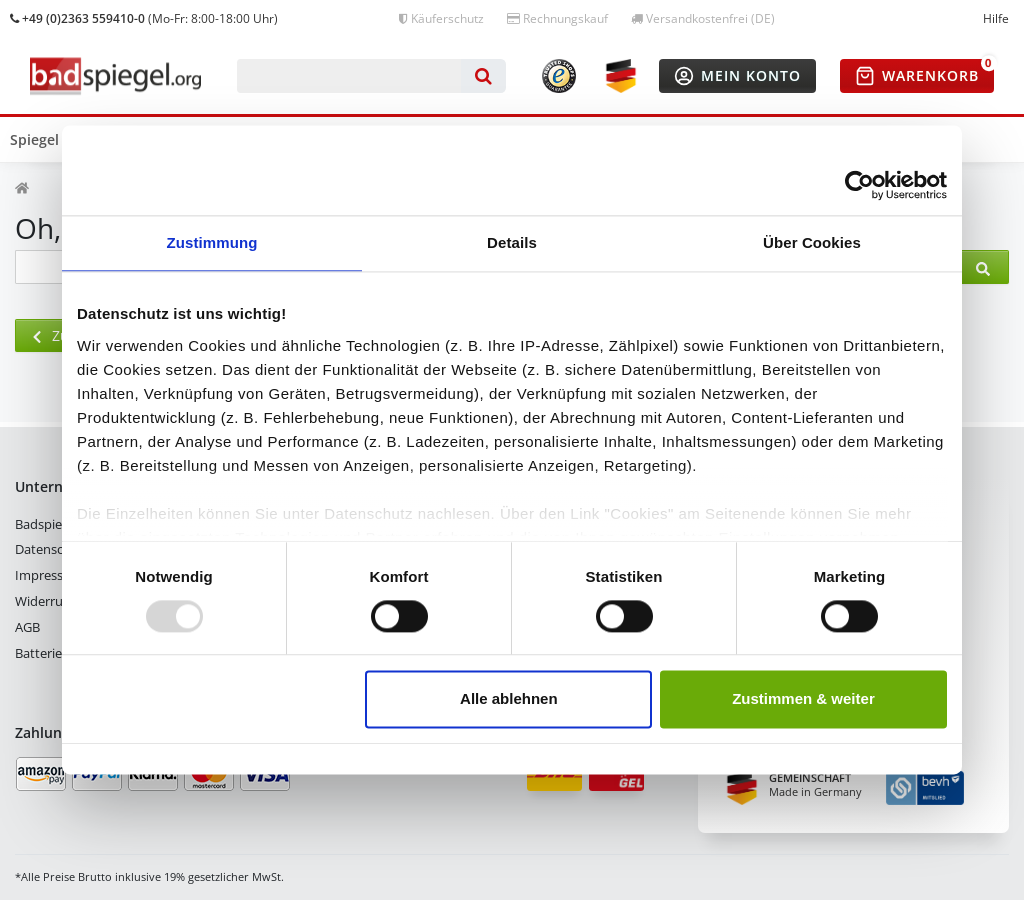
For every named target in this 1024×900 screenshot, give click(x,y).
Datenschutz (52, 549)
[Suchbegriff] (349, 76)
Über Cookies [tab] (812, 242)
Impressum (49, 575)
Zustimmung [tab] (212, 242)
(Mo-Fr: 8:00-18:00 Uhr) (144, 18)
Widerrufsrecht (59, 601)
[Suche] (483, 76)
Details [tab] (512, 242)
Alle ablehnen (509, 699)
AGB (27, 627)
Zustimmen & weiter (803, 699)
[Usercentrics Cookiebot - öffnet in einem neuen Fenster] (859, 185)
